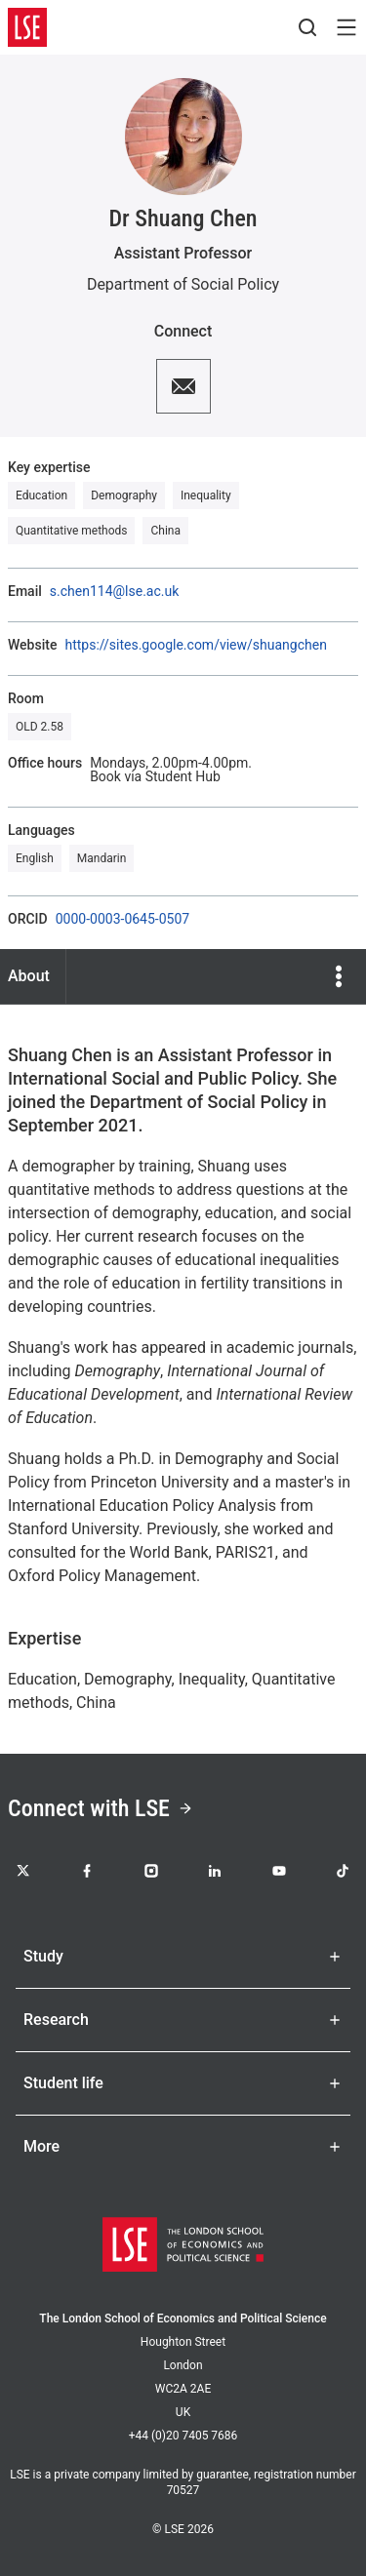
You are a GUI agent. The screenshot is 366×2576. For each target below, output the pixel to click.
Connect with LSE (100, 1808)
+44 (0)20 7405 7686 (183, 2435)
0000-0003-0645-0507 (123, 919)
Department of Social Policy (183, 284)
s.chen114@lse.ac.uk (114, 591)
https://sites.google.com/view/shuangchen (195, 645)
